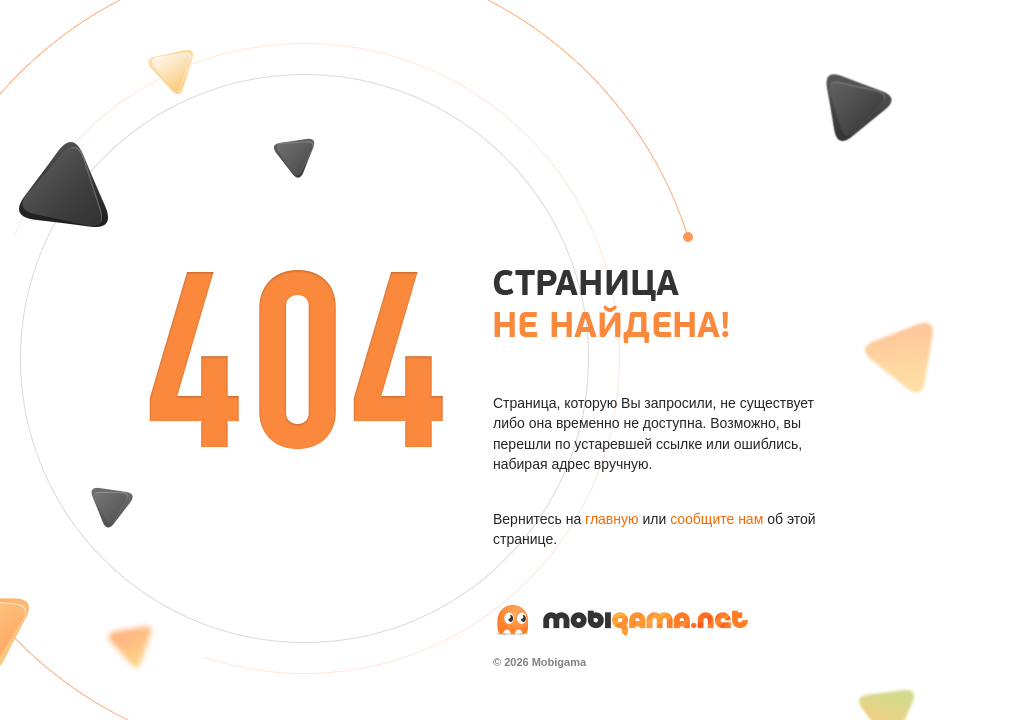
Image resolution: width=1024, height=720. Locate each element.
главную (611, 519)
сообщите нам (716, 519)
